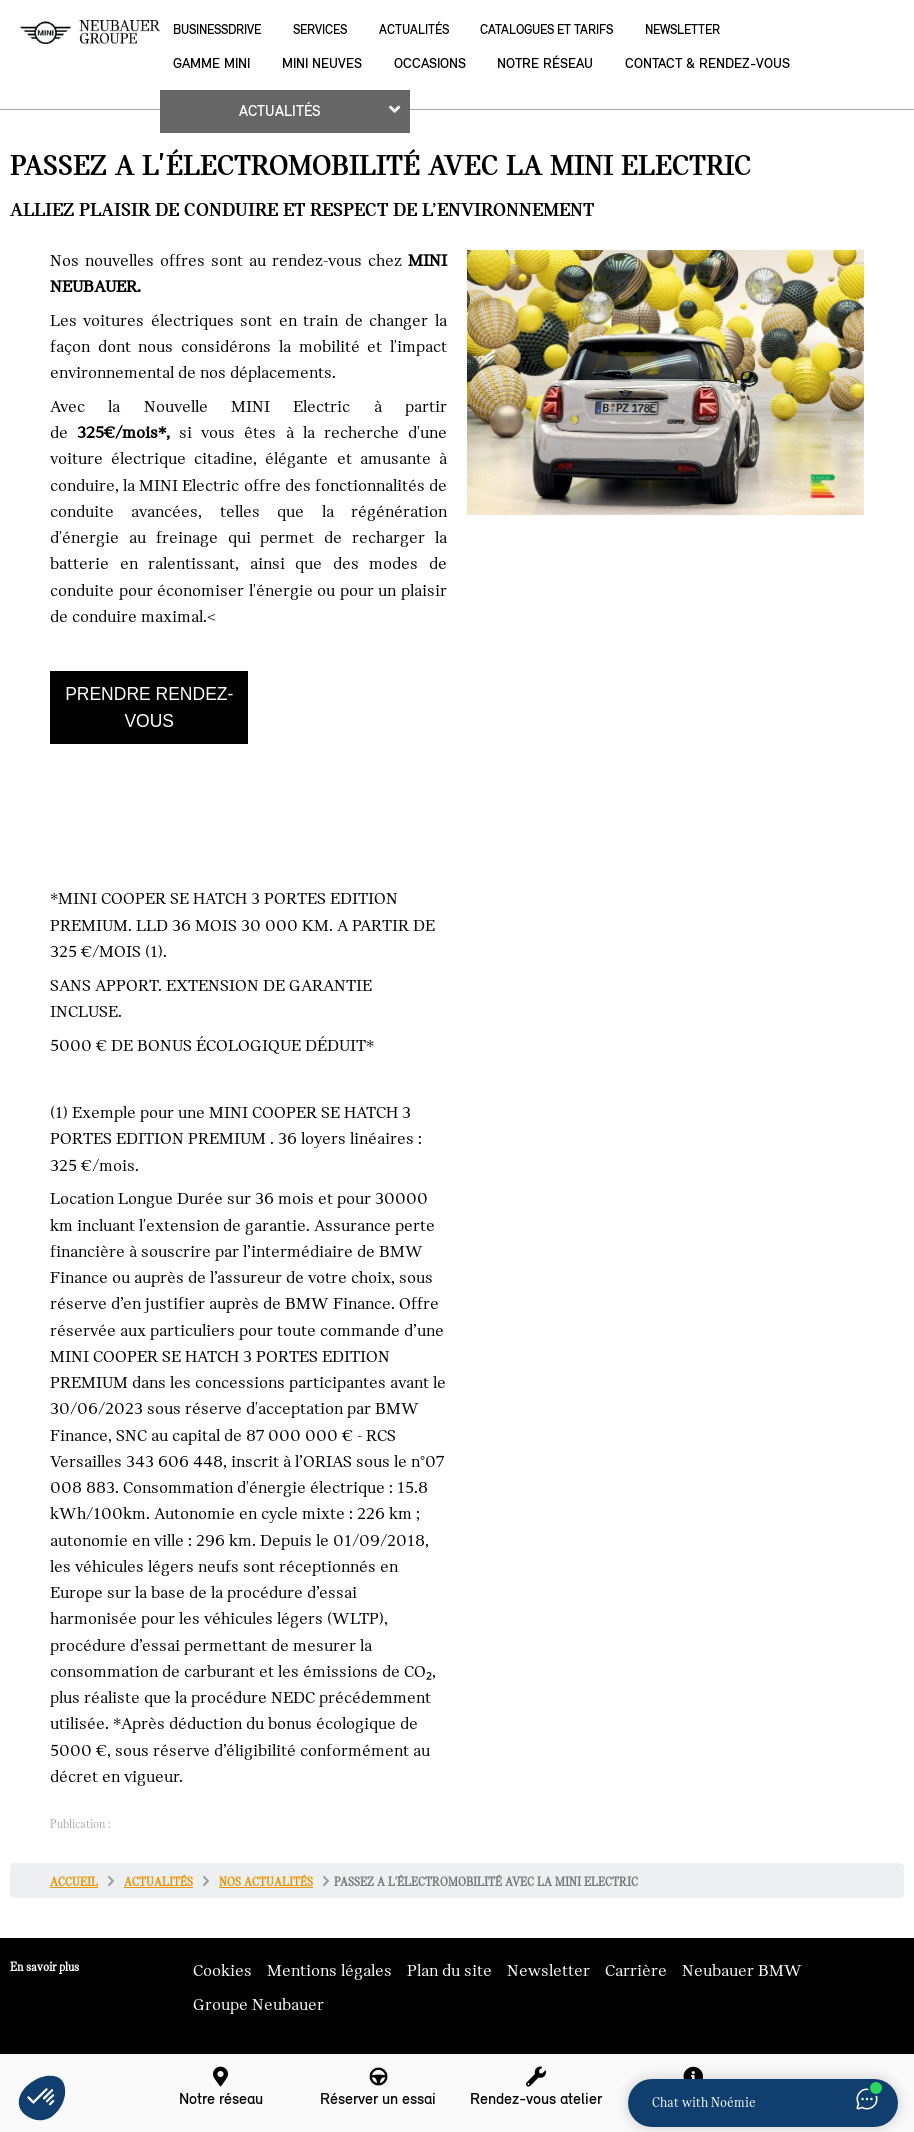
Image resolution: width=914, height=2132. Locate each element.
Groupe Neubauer (258, 2005)
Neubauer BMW (742, 1971)
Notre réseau (545, 63)
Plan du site (449, 1971)
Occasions (430, 63)
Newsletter (682, 29)
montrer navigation (15, 15)
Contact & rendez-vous (707, 63)
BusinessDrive (217, 29)
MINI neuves (322, 63)
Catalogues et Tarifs (546, 29)
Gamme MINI (211, 63)
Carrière (636, 1971)
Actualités (414, 29)
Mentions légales (329, 1971)
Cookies (222, 1971)
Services (320, 29)
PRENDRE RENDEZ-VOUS (149, 707)
